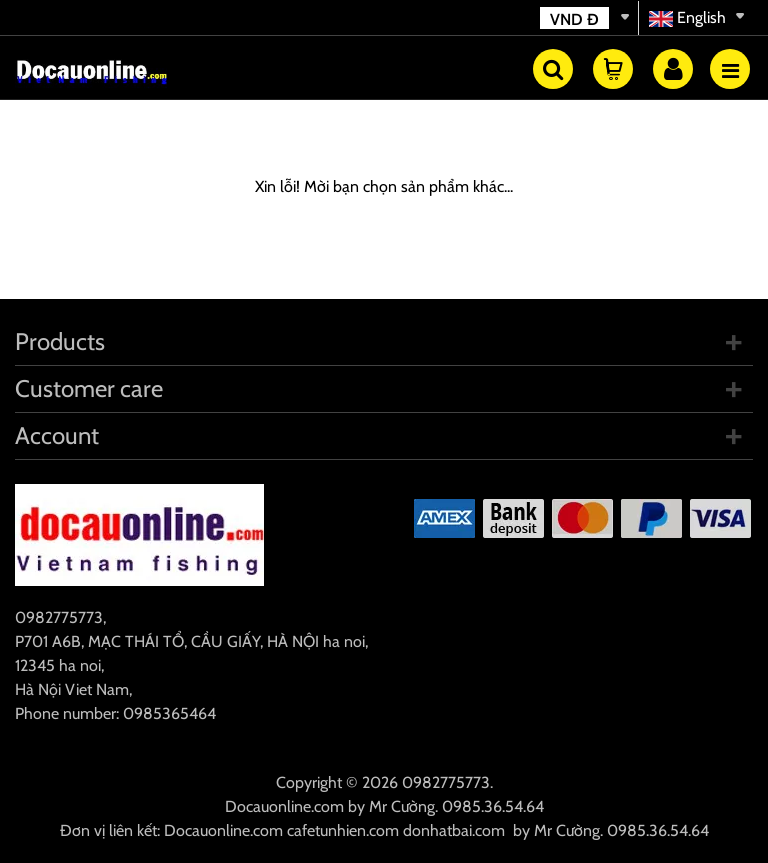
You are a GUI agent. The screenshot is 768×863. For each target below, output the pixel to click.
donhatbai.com (454, 830)
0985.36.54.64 (493, 806)
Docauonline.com (284, 806)
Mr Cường (402, 806)
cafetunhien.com (343, 830)
